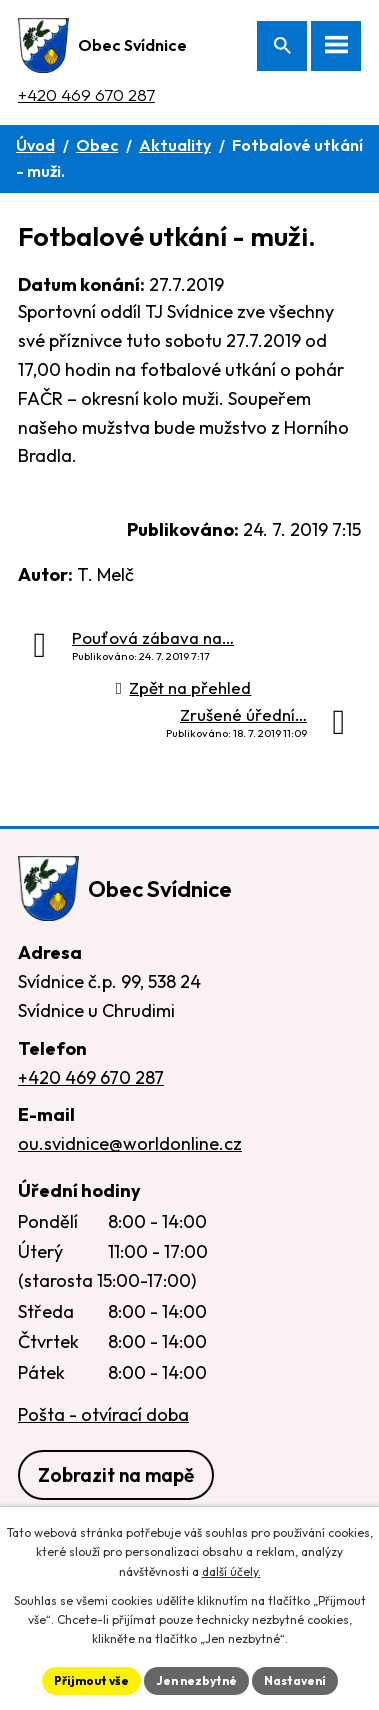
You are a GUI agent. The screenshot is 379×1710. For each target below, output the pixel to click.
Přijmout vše (91, 1680)
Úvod (35, 145)
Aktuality (175, 145)
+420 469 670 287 (86, 94)
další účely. (231, 1571)
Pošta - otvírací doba (103, 1414)
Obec (97, 145)
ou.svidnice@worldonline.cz (130, 1143)
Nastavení (295, 1680)
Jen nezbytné (196, 1680)
